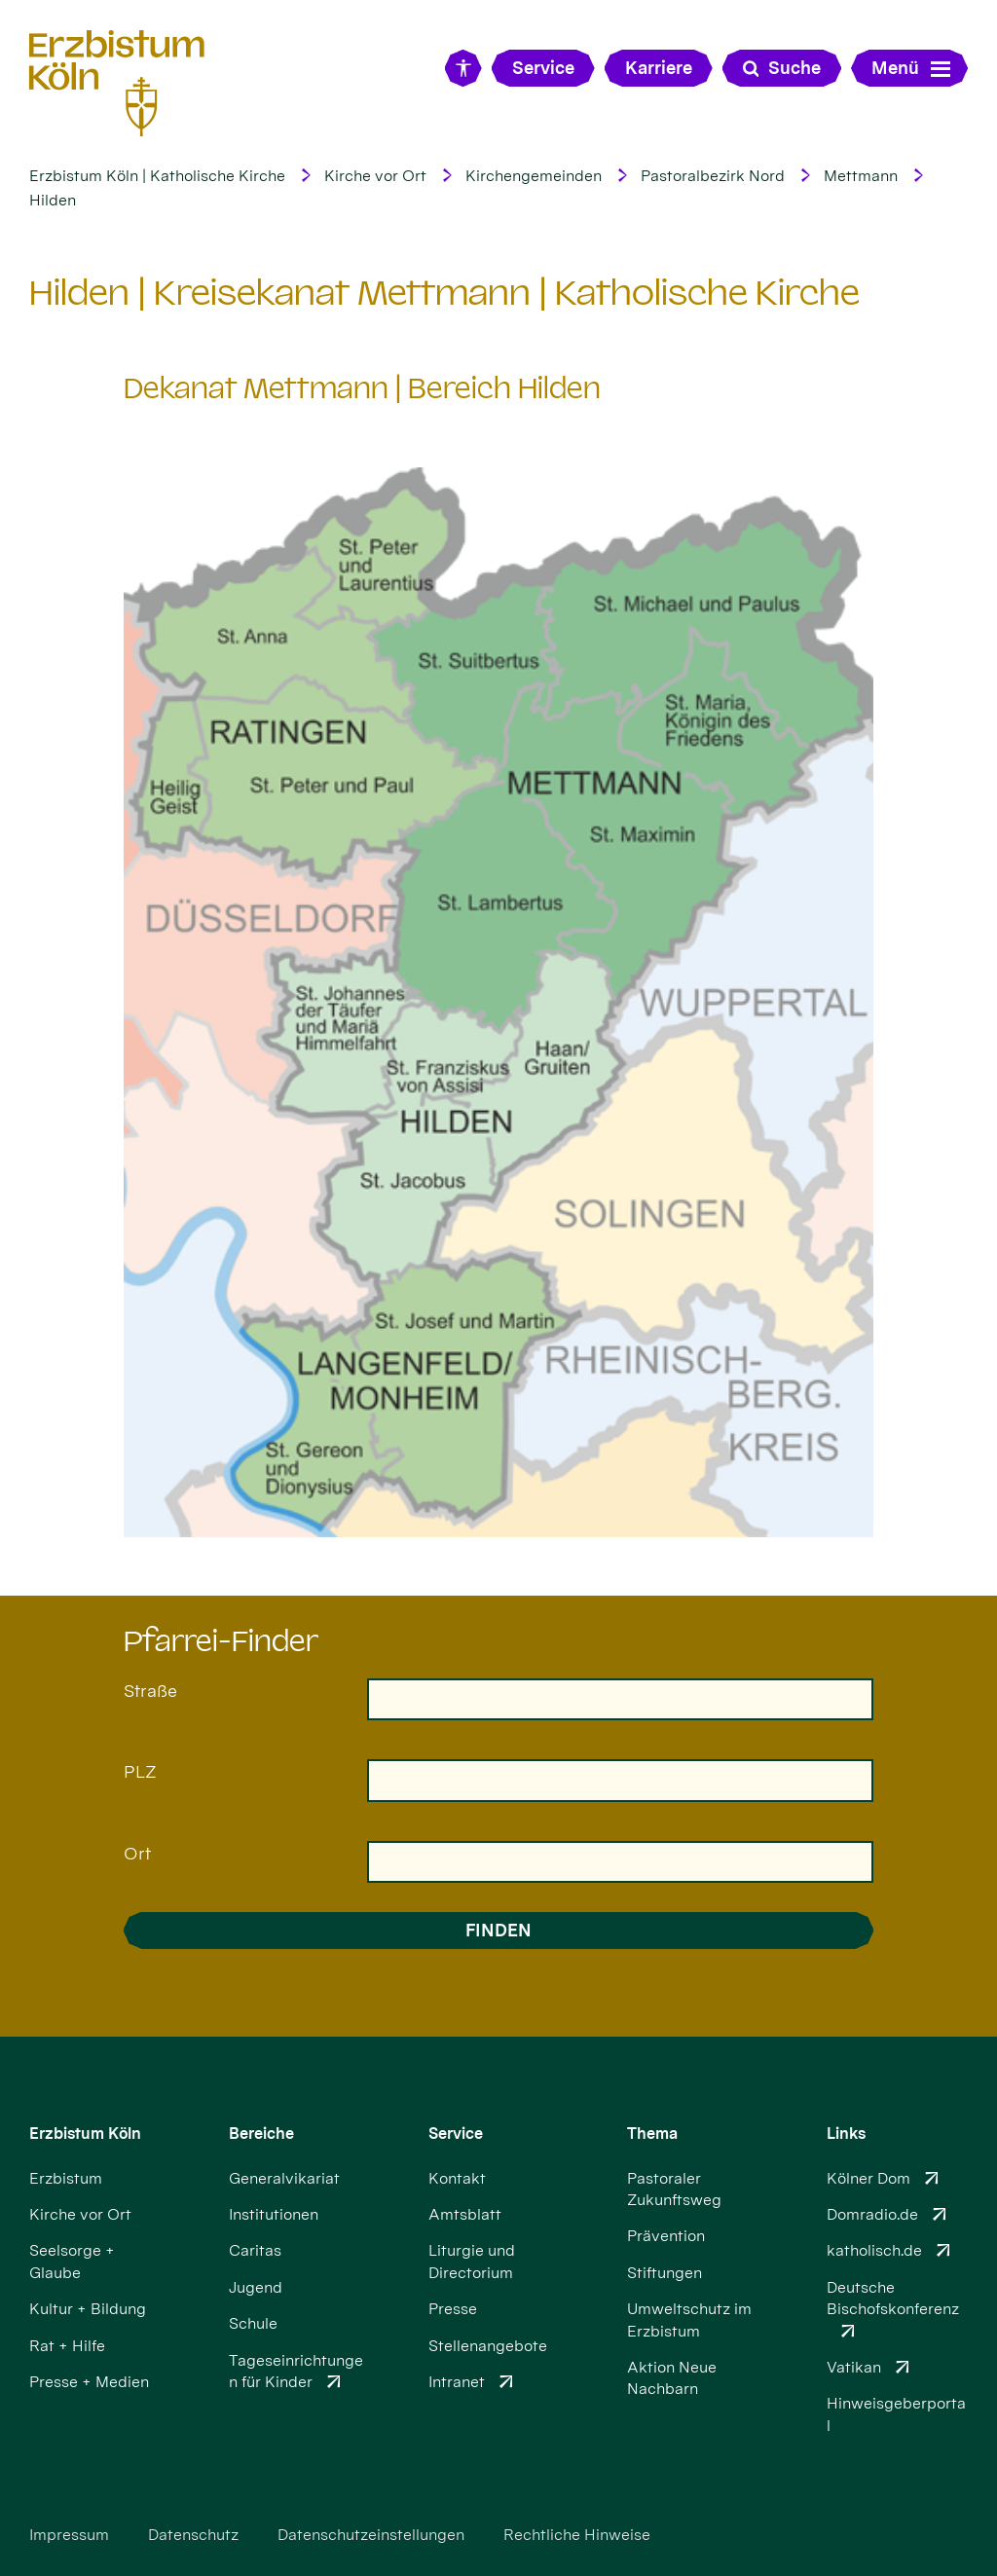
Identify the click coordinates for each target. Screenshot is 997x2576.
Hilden (52, 200)
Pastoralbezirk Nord (713, 175)
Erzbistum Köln (85, 2133)
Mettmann (861, 175)
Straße (150, 1690)
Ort (137, 1853)
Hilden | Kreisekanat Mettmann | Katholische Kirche (444, 293)
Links (846, 2133)
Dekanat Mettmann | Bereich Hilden (362, 388)
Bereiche (261, 2133)
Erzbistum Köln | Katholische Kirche (157, 175)
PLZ (140, 1771)
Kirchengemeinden (533, 175)
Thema (652, 2133)
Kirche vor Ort (375, 175)
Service (455, 2133)
